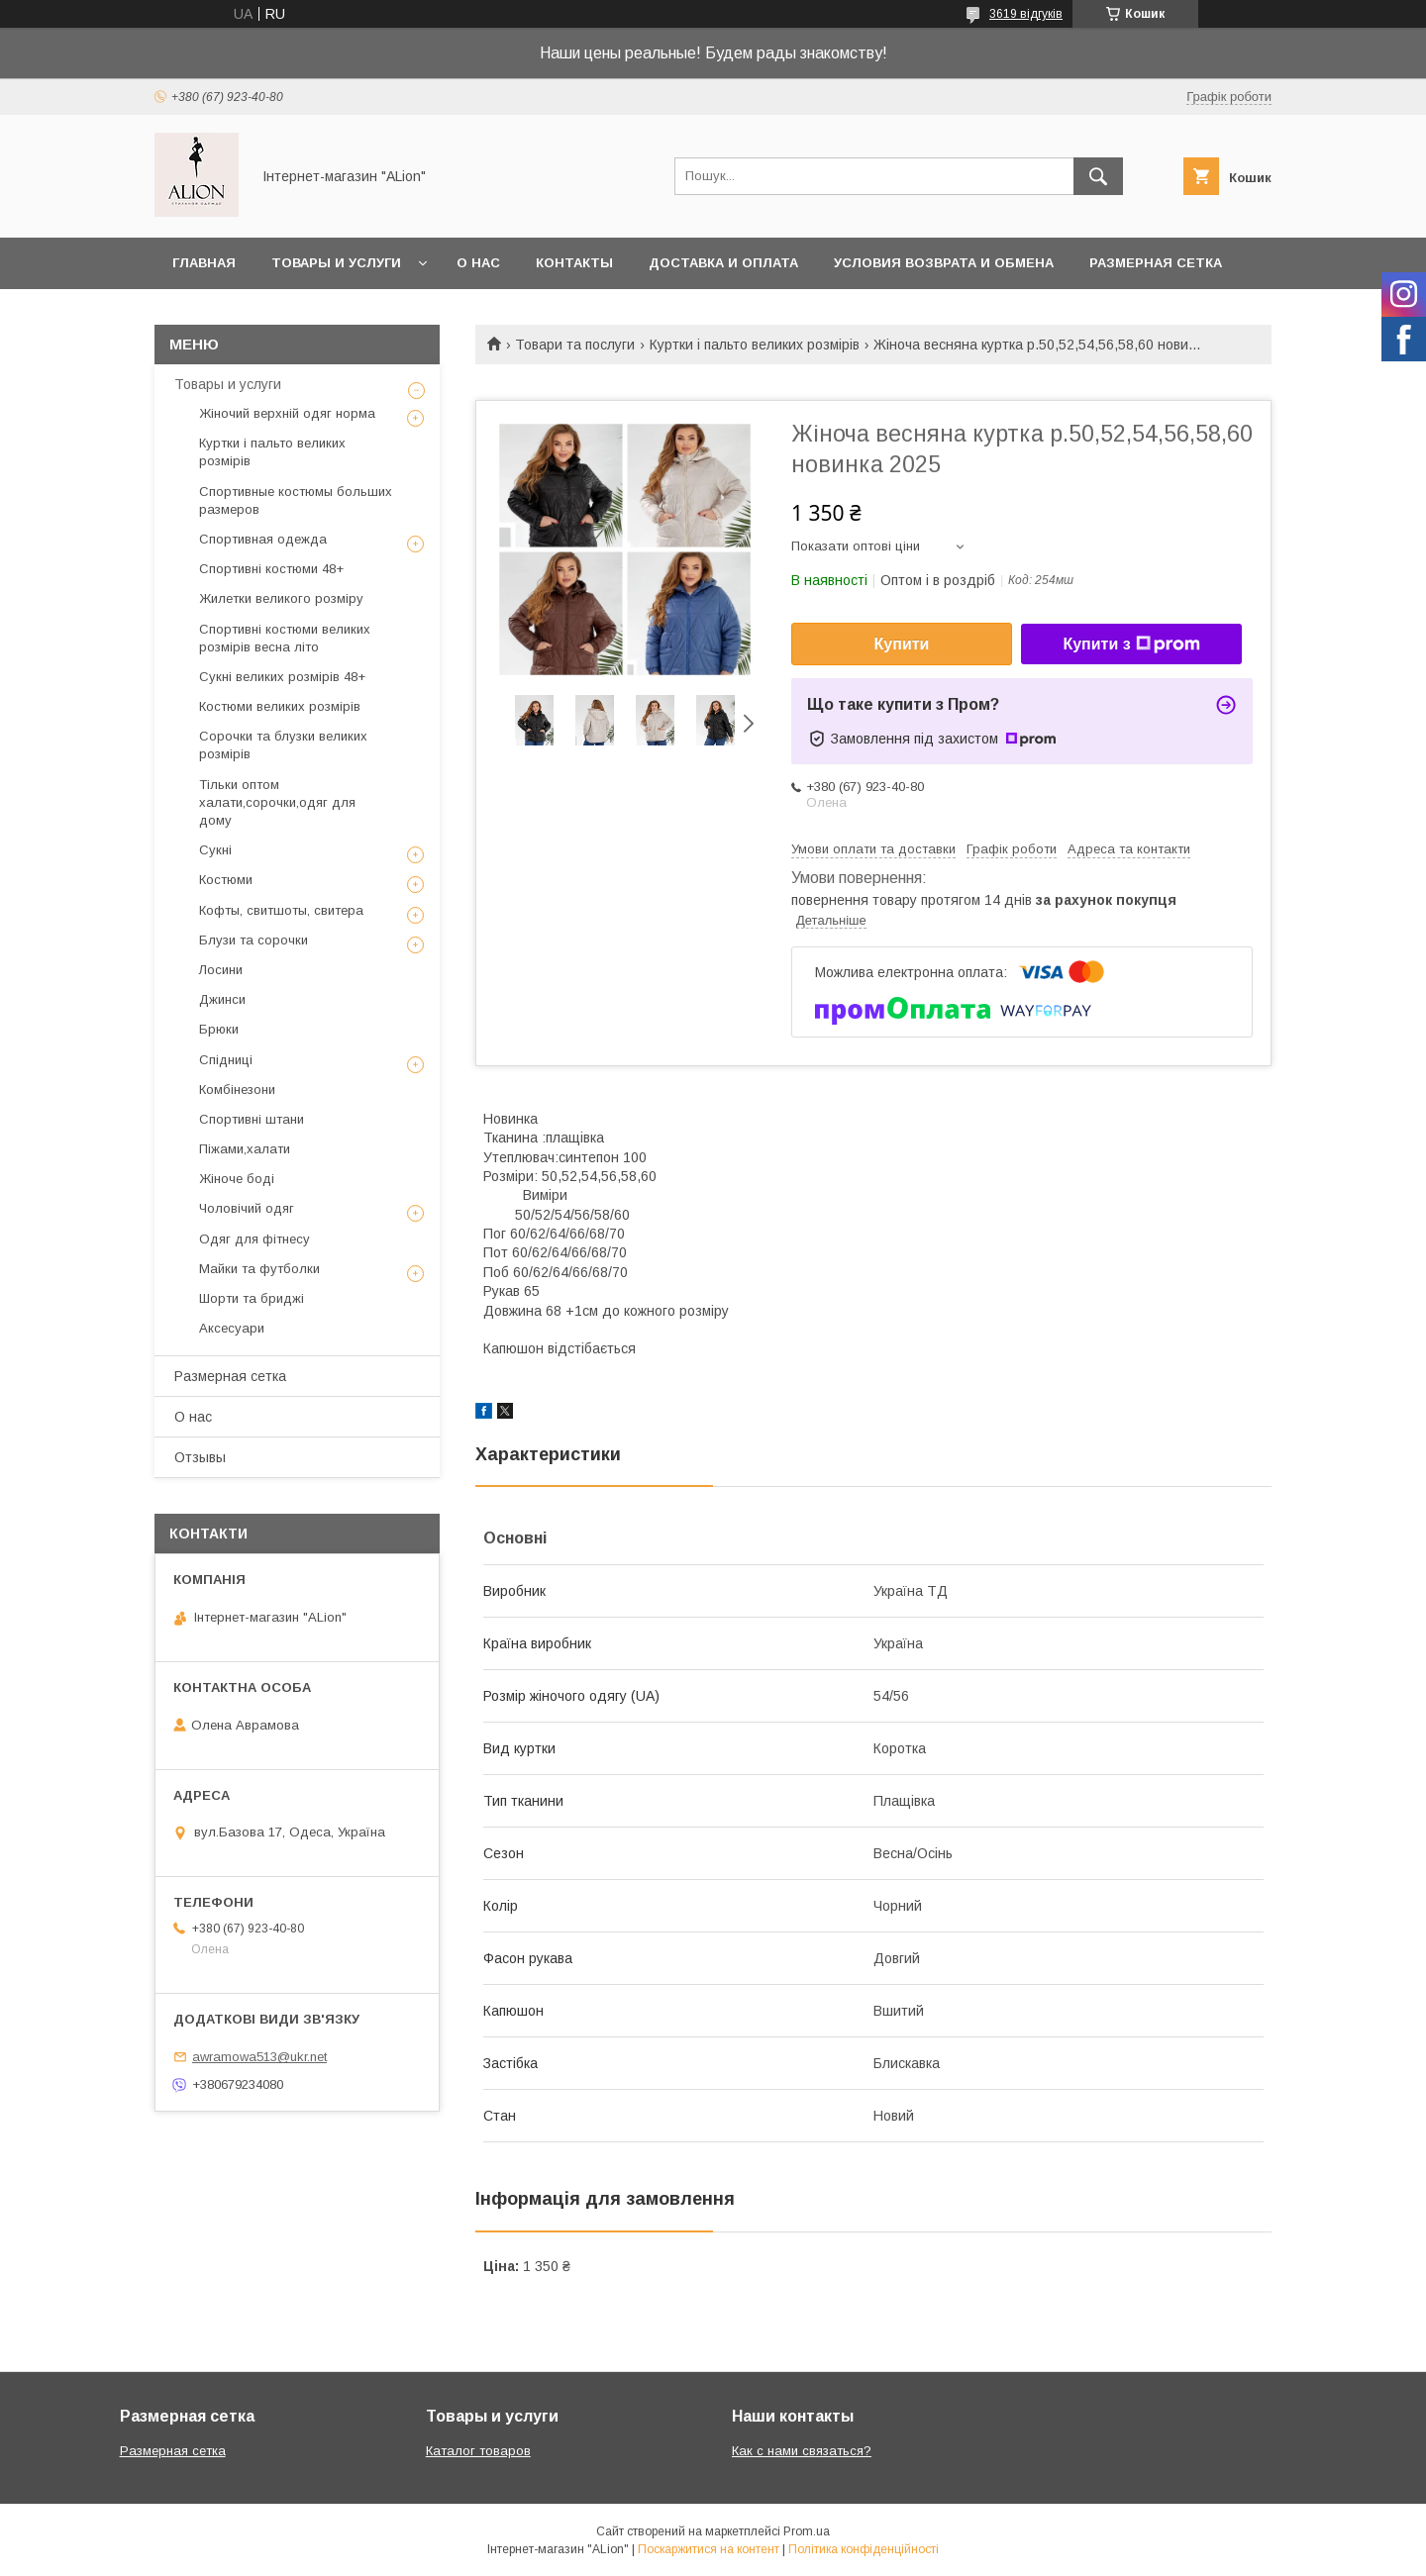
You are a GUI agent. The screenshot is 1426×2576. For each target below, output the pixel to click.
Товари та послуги (575, 344)
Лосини (221, 969)
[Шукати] (1098, 176)
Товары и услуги (336, 262)
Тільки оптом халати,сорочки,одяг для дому (277, 802)
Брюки (219, 1029)
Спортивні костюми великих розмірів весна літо (284, 638)
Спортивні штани (251, 1119)
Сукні (215, 849)
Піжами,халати (244, 1148)
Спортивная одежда (263, 539)
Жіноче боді (236, 1178)
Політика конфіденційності (863, 2549)
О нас (478, 262)
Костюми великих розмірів (279, 706)
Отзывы (200, 1457)
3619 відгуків (1026, 14)
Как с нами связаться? (801, 2450)
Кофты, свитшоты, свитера (281, 910)
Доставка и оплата (723, 262)
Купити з (1131, 644)
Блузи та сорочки (253, 940)
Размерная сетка (1155, 262)
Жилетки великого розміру (281, 598)
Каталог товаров (478, 2450)
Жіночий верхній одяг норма (287, 413)
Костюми (226, 879)
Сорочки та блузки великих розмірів (283, 745)
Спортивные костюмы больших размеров (295, 500)
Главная (204, 262)
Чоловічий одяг (246, 1208)
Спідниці (226, 1059)
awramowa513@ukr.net (259, 2056)
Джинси (222, 999)
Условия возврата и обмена (944, 262)
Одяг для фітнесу (254, 1239)
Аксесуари (231, 1328)
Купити (902, 644)
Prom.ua (806, 2531)
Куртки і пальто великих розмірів (755, 344)
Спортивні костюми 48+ (271, 568)
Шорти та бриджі (251, 1298)
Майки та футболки (259, 1268)
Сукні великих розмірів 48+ (282, 676)
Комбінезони (237, 1089)
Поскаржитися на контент (708, 2549)
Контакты (574, 262)
